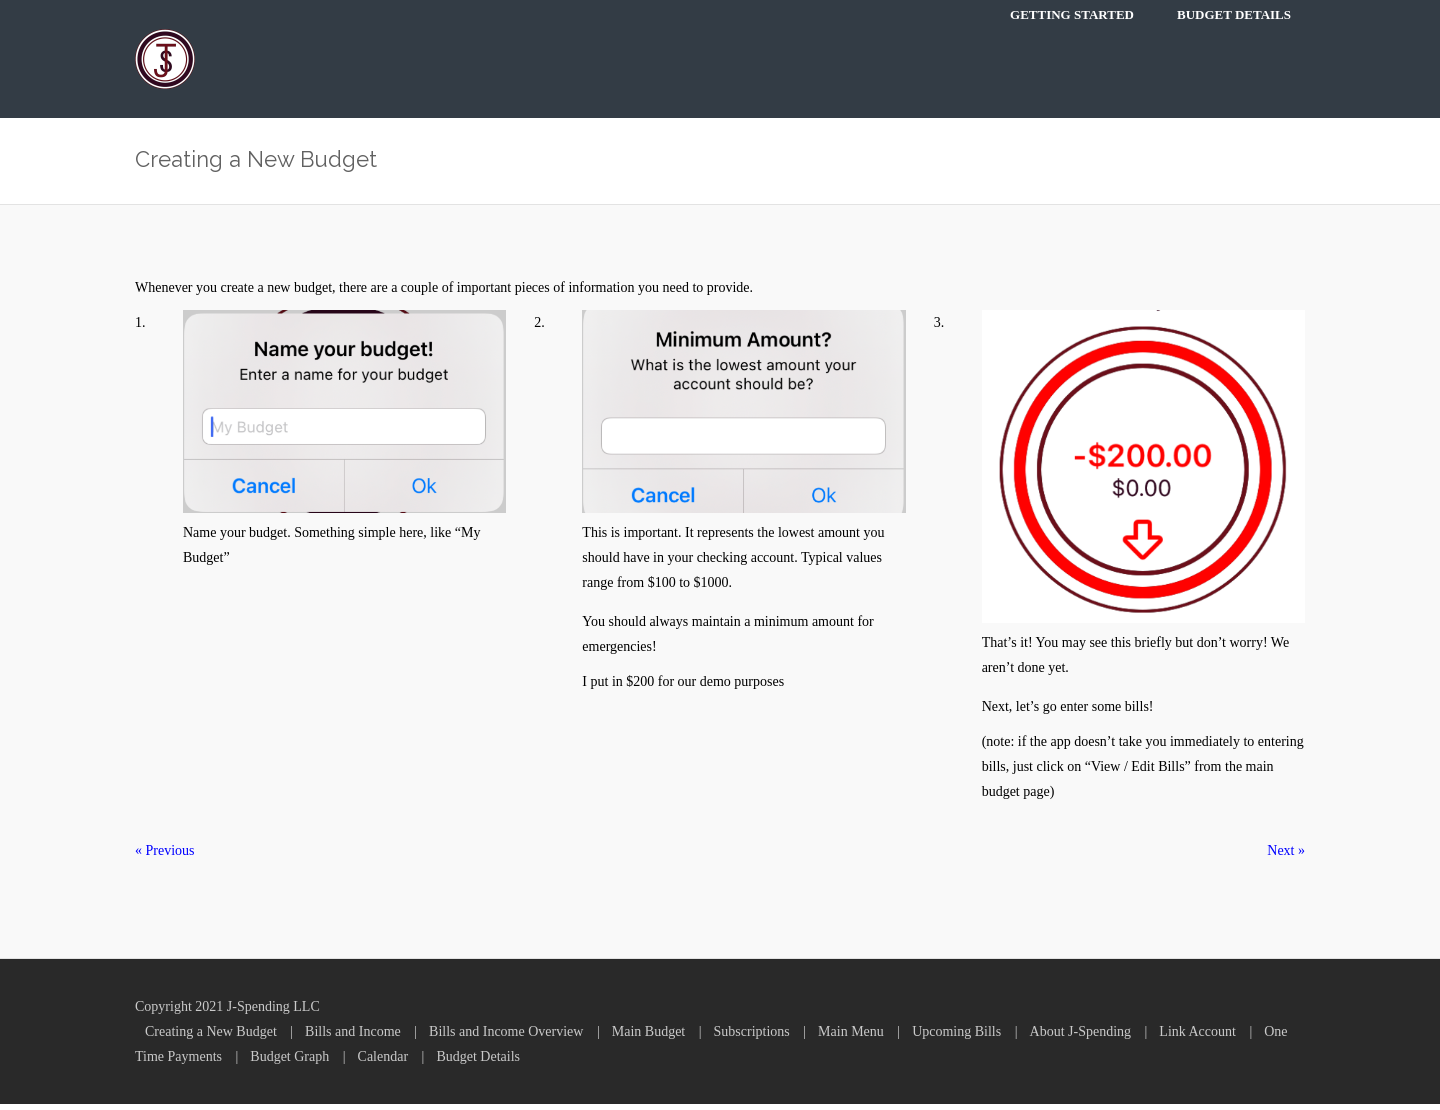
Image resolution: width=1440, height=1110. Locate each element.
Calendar (383, 1062)
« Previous (165, 857)
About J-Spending (1081, 1037)
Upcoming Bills (956, 1037)
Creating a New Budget (211, 1037)
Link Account (1197, 1037)
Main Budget (649, 1037)
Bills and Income (353, 1037)
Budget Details (1234, 14)
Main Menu (851, 1037)
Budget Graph (289, 1062)
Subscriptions (752, 1037)
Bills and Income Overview (506, 1037)
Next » (1286, 857)
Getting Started (1072, 14)
